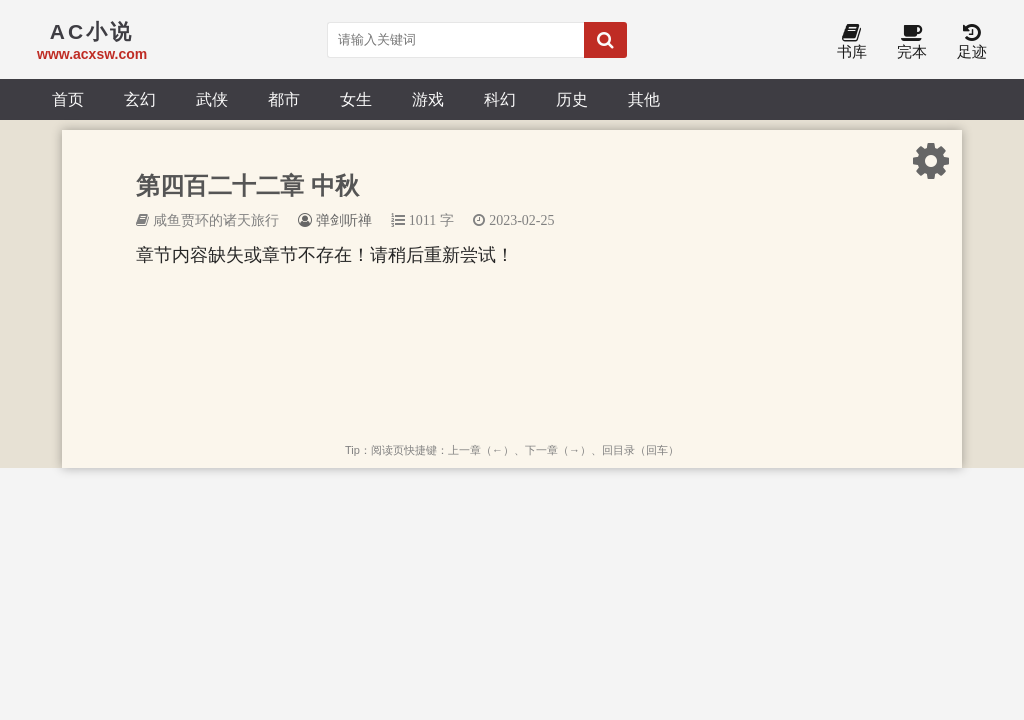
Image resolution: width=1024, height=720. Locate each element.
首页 (68, 99)
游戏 (428, 99)
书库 (852, 42)
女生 (356, 99)
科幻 (500, 99)
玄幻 (140, 99)
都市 (284, 99)
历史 (572, 99)
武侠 (212, 99)
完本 (912, 42)
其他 (644, 99)
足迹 (972, 42)
